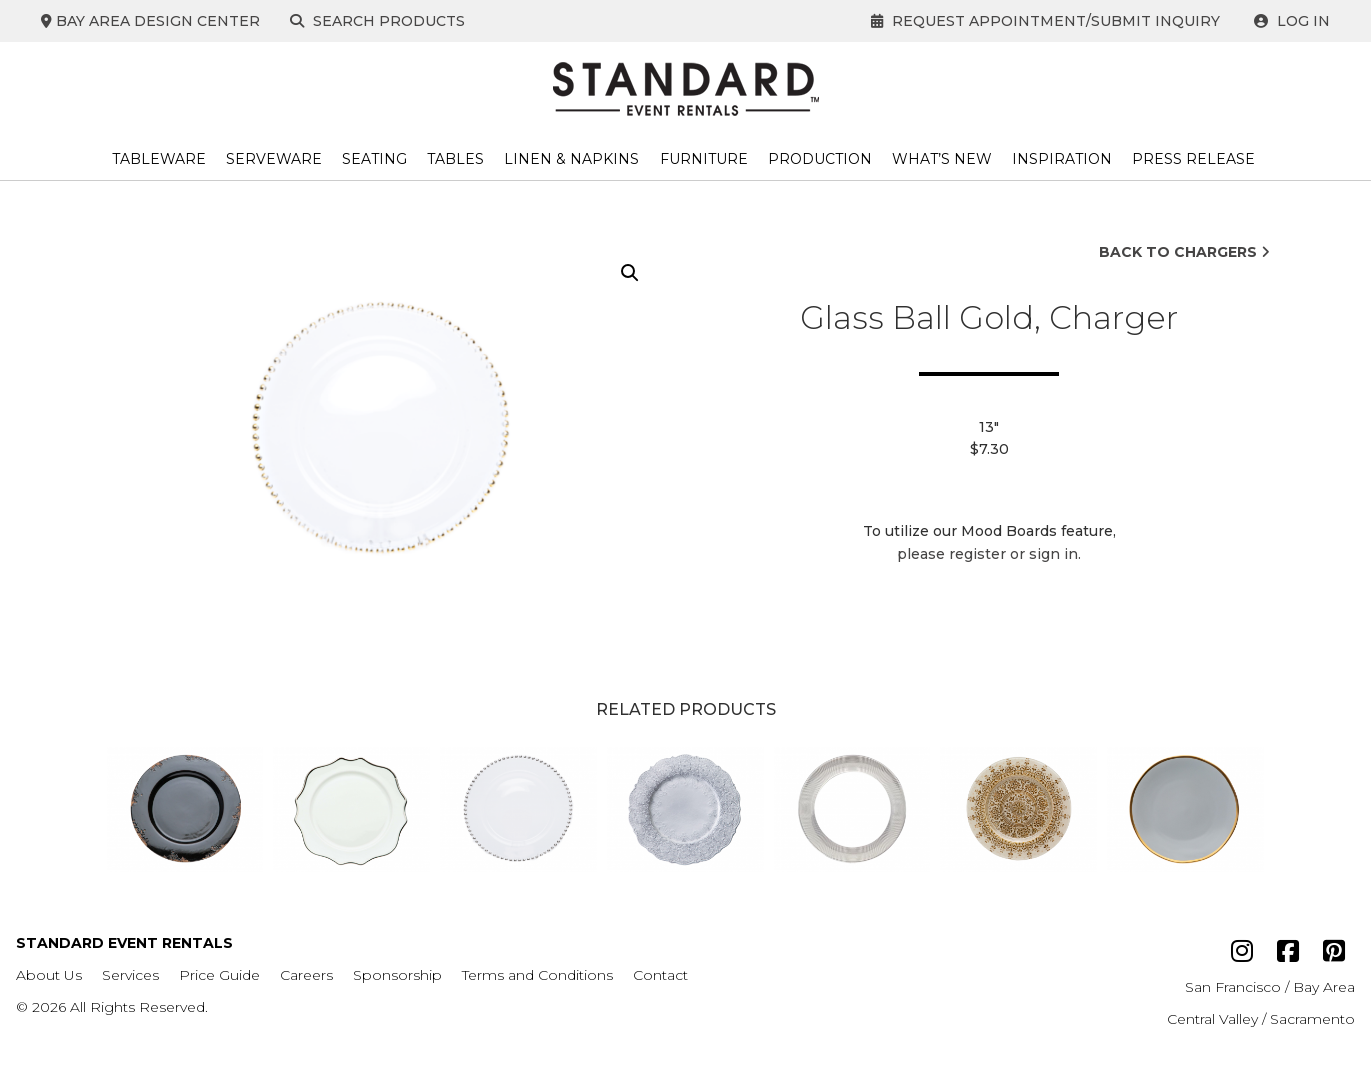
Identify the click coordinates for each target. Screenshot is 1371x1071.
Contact (660, 975)
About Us (49, 975)
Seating (374, 159)
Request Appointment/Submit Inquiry (1045, 21)
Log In (1292, 21)
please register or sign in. (989, 554)
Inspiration (1062, 159)
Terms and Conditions (537, 975)
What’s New (942, 159)
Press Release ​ (1195, 159)
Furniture (704, 159)
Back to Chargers (1184, 252)
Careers (306, 975)
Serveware (274, 159)
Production (820, 159)
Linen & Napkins (571, 159)
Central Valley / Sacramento (1261, 1019)
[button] (630, 273)
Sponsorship (397, 975)
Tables (455, 159)
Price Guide (219, 975)
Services (130, 975)
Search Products (381, 21)
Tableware (159, 159)
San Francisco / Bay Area (1270, 987)
